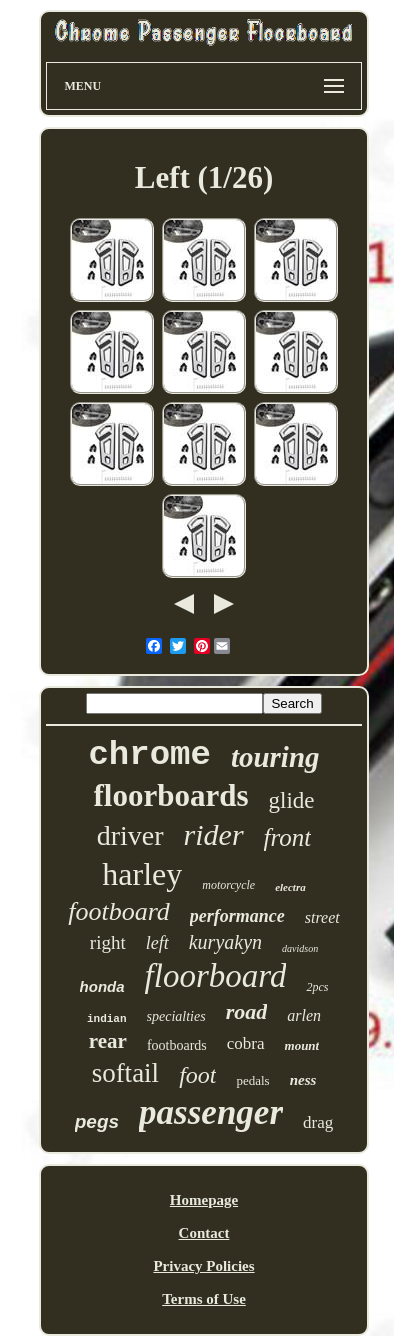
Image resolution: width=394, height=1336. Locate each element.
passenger (211, 1112)
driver (130, 835)
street (322, 917)
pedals (252, 1080)
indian (107, 1019)
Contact (204, 1233)
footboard (119, 911)
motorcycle (228, 885)
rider (214, 834)
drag (318, 1122)
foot (197, 1075)
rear (108, 1041)
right (108, 942)
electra (290, 887)
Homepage (204, 1200)
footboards (177, 1045)
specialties (176, 1016)
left (157, 943)
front (288, 837)
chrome (149, 755)
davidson (300, 948)
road (247, 1011)
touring (275, 757)
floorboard (216, 976)
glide (292, 800)
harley (142, 874)
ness (303, 1080)
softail (126, 1073)
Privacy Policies (203, 1266)
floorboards (171, 795)
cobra (246, 1043)
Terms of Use (204, 1299)
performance (237, 916)
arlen (304, 1015)
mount (302, 1045)
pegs (97, 1121)
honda (102, 986)
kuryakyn (225, 942)
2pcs (317, 987)
